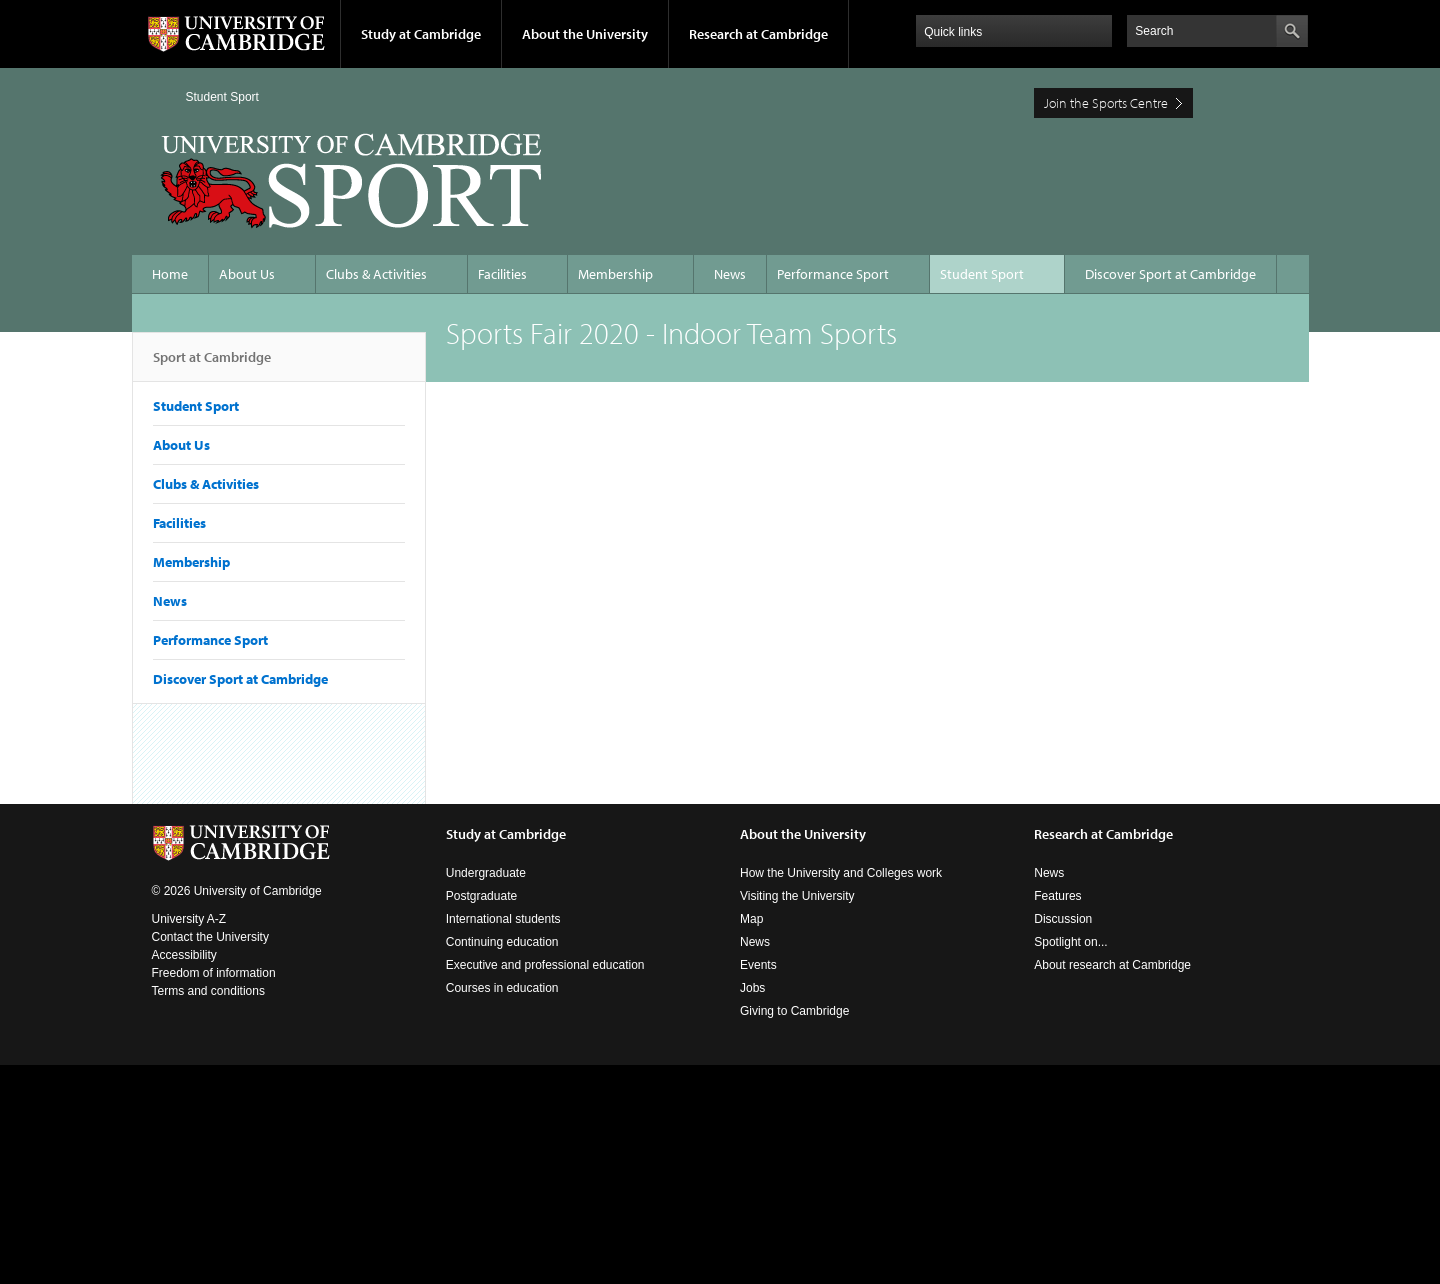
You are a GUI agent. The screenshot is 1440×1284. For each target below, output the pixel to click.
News (730, 274)
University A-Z (189, 919)
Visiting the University (797, 896)
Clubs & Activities (376, 274)
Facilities (502, 274)
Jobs (752, 988)
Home (160, 96)
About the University (585, 34)
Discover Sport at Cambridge (1170, 274)
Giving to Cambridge (794, 1011)
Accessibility (184, 955)
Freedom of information (214, 973)
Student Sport (222, 97)
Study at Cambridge (421, 34)
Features (1057, 896)
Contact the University (210, 937)
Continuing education (502, 942)
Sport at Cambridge (212, 365)
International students (503, 919)
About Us (247, 274)
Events (758, 965)
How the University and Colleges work (841, 873)
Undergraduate (486, 873)
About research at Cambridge (1112, 965)
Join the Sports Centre (1106, 103)
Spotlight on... (1070, 942)
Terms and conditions (208, 991)
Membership (615, 274)
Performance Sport (833, 274)
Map (751, 919)
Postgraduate (481, 896)
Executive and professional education (545, 965)
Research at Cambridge (758, 34)
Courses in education (502, 988)
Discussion (1063, 919)
